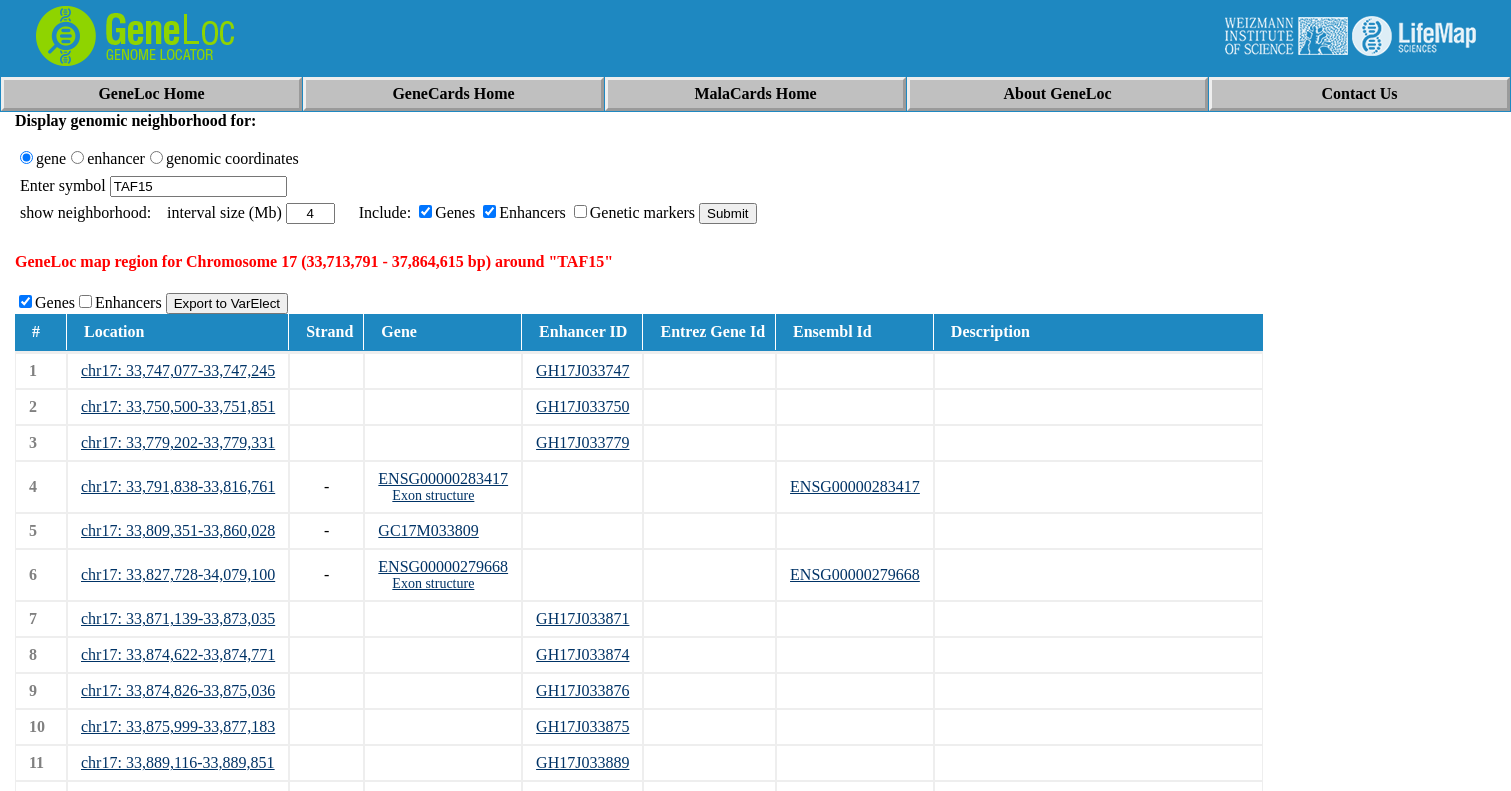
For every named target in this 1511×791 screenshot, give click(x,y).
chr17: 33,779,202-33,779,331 (178, 442)
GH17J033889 (582, 762)
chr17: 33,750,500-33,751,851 (178, 406)
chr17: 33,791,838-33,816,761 (178, 486)
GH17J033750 (582, 406)
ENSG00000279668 (443, 566)
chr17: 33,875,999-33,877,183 (178, 726)
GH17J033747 (582, 370)
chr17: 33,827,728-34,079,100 (178, 574)
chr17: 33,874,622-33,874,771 (178, 654)
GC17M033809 (428, 530)
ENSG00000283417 (443, 478)
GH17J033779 (582, 442)
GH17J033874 (582, 654)
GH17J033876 (582, 690)
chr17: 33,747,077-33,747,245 (178, 370)
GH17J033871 (582, 618)
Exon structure (433, 495)
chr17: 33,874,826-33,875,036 (178, 690)
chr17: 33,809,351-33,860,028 (178, 530)
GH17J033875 (582, 726)
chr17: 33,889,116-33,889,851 (178, 762)
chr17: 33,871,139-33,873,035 (178, 618)
